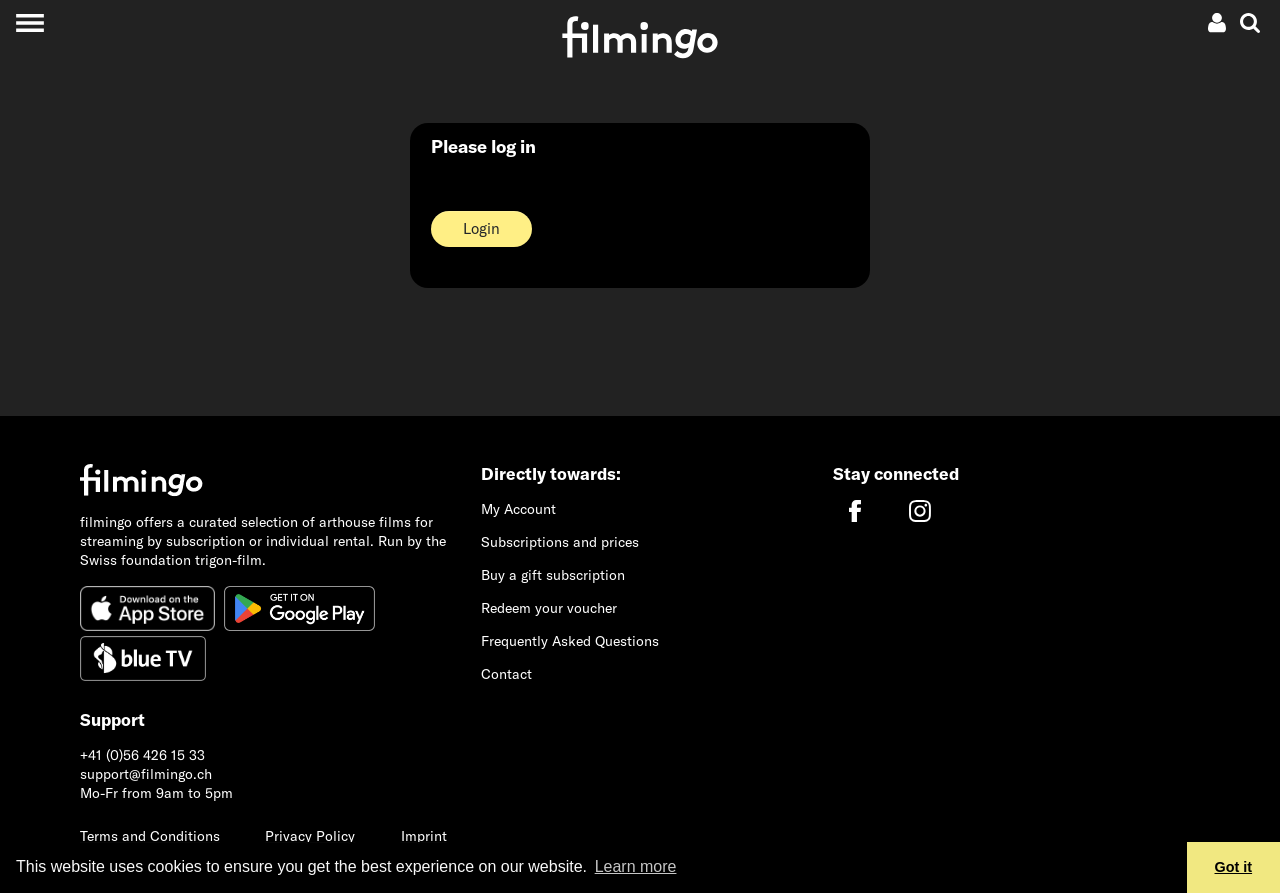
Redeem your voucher (549, 608)
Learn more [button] (636, 866)
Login (481, 228)
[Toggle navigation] (29, 22)
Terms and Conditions (150, 836)
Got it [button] (1234, 867)
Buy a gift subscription (553, 575)
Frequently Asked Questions (570, 641)
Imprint (424, 836)
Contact (506, 674)
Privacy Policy (310, 836)
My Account (518, 509)
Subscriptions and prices (560, 542)
